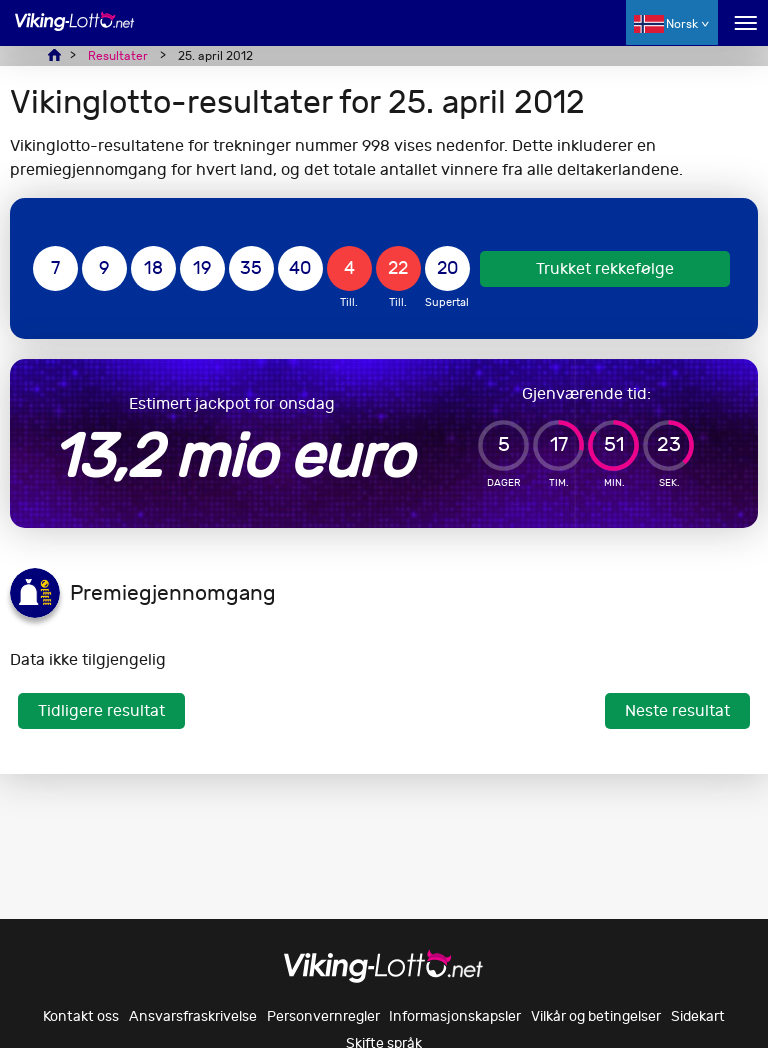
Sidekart (698, 1016)
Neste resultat (677, 710)
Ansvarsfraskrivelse (193, 1016)
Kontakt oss (81, 1016)
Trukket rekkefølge (605, 268)
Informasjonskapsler (455, 1016)
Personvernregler (323, 1016)
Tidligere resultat (101, 710)
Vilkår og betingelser (596, 1016)
